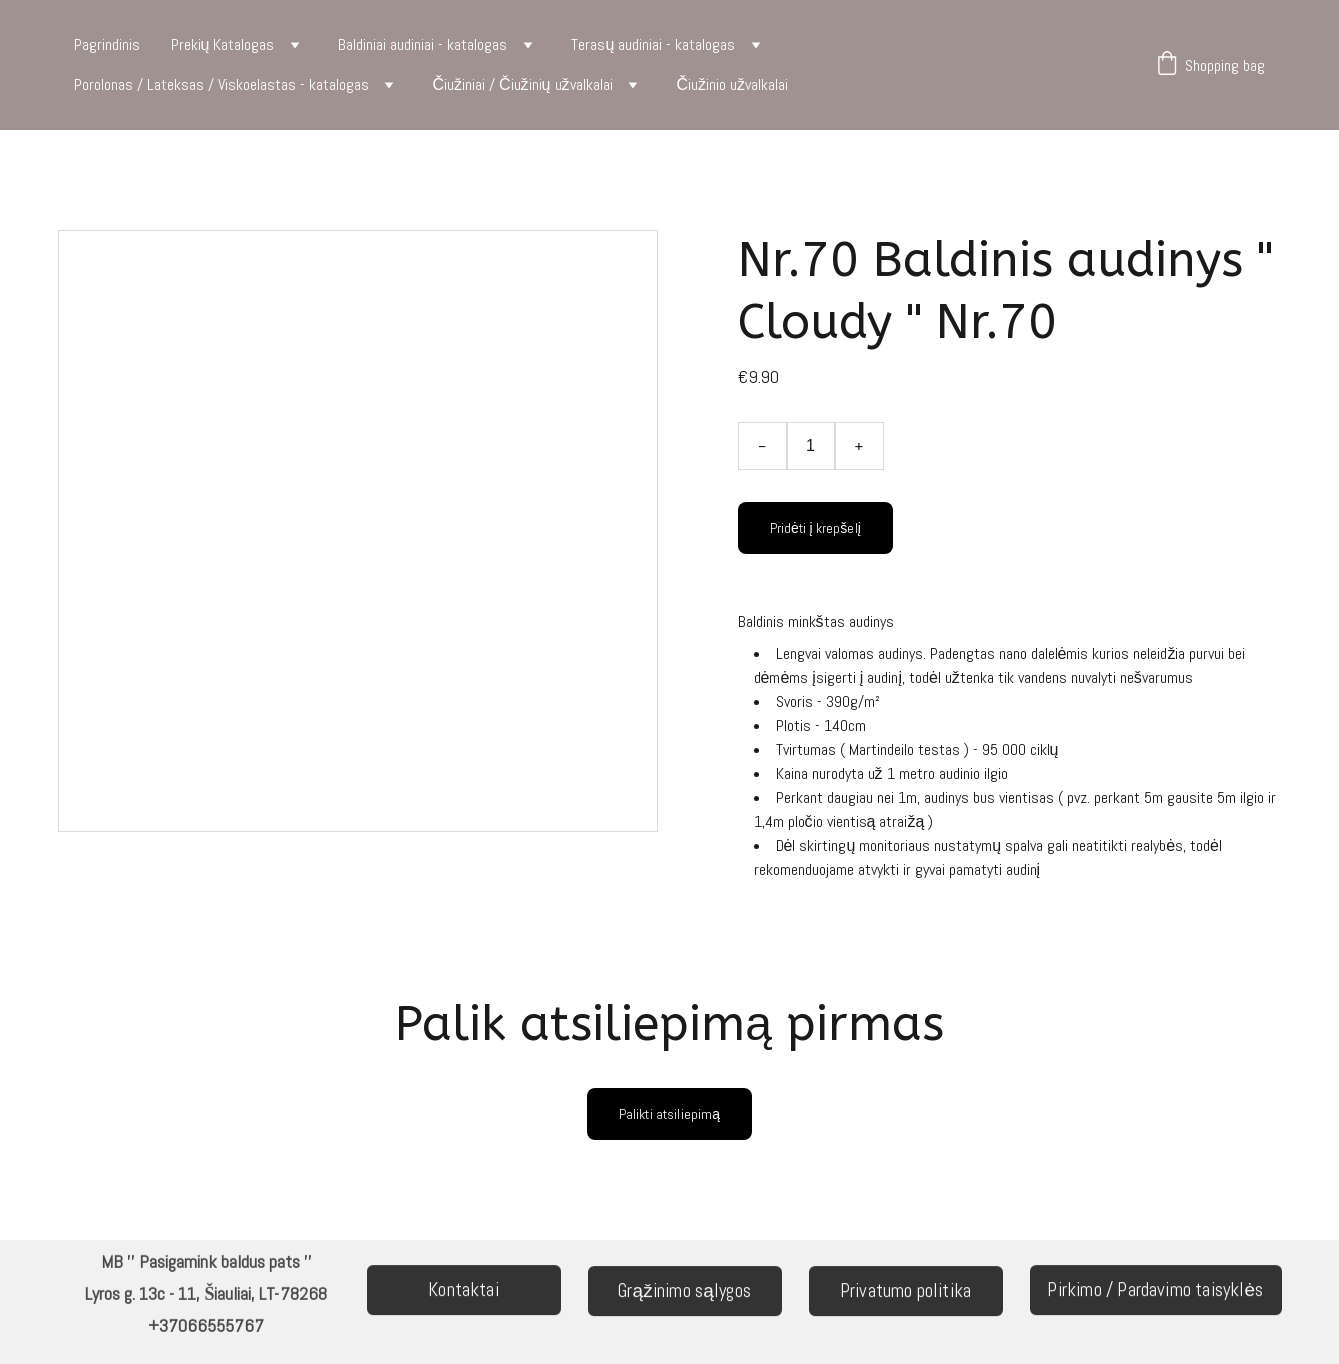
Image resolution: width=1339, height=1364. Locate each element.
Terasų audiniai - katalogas (653, 44)
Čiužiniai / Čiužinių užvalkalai (523, 84)
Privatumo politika (905, 1292)
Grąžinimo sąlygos (684, 1292)
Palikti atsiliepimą (669, 1114)
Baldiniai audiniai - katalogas (422, 44)
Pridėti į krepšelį (816, 528)
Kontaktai (463, 1291)
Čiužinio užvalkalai (733, 84)
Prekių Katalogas (223, 44)
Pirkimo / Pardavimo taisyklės (1155, 1291)
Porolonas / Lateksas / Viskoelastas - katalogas (221, 84)
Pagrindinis (107, 44)
